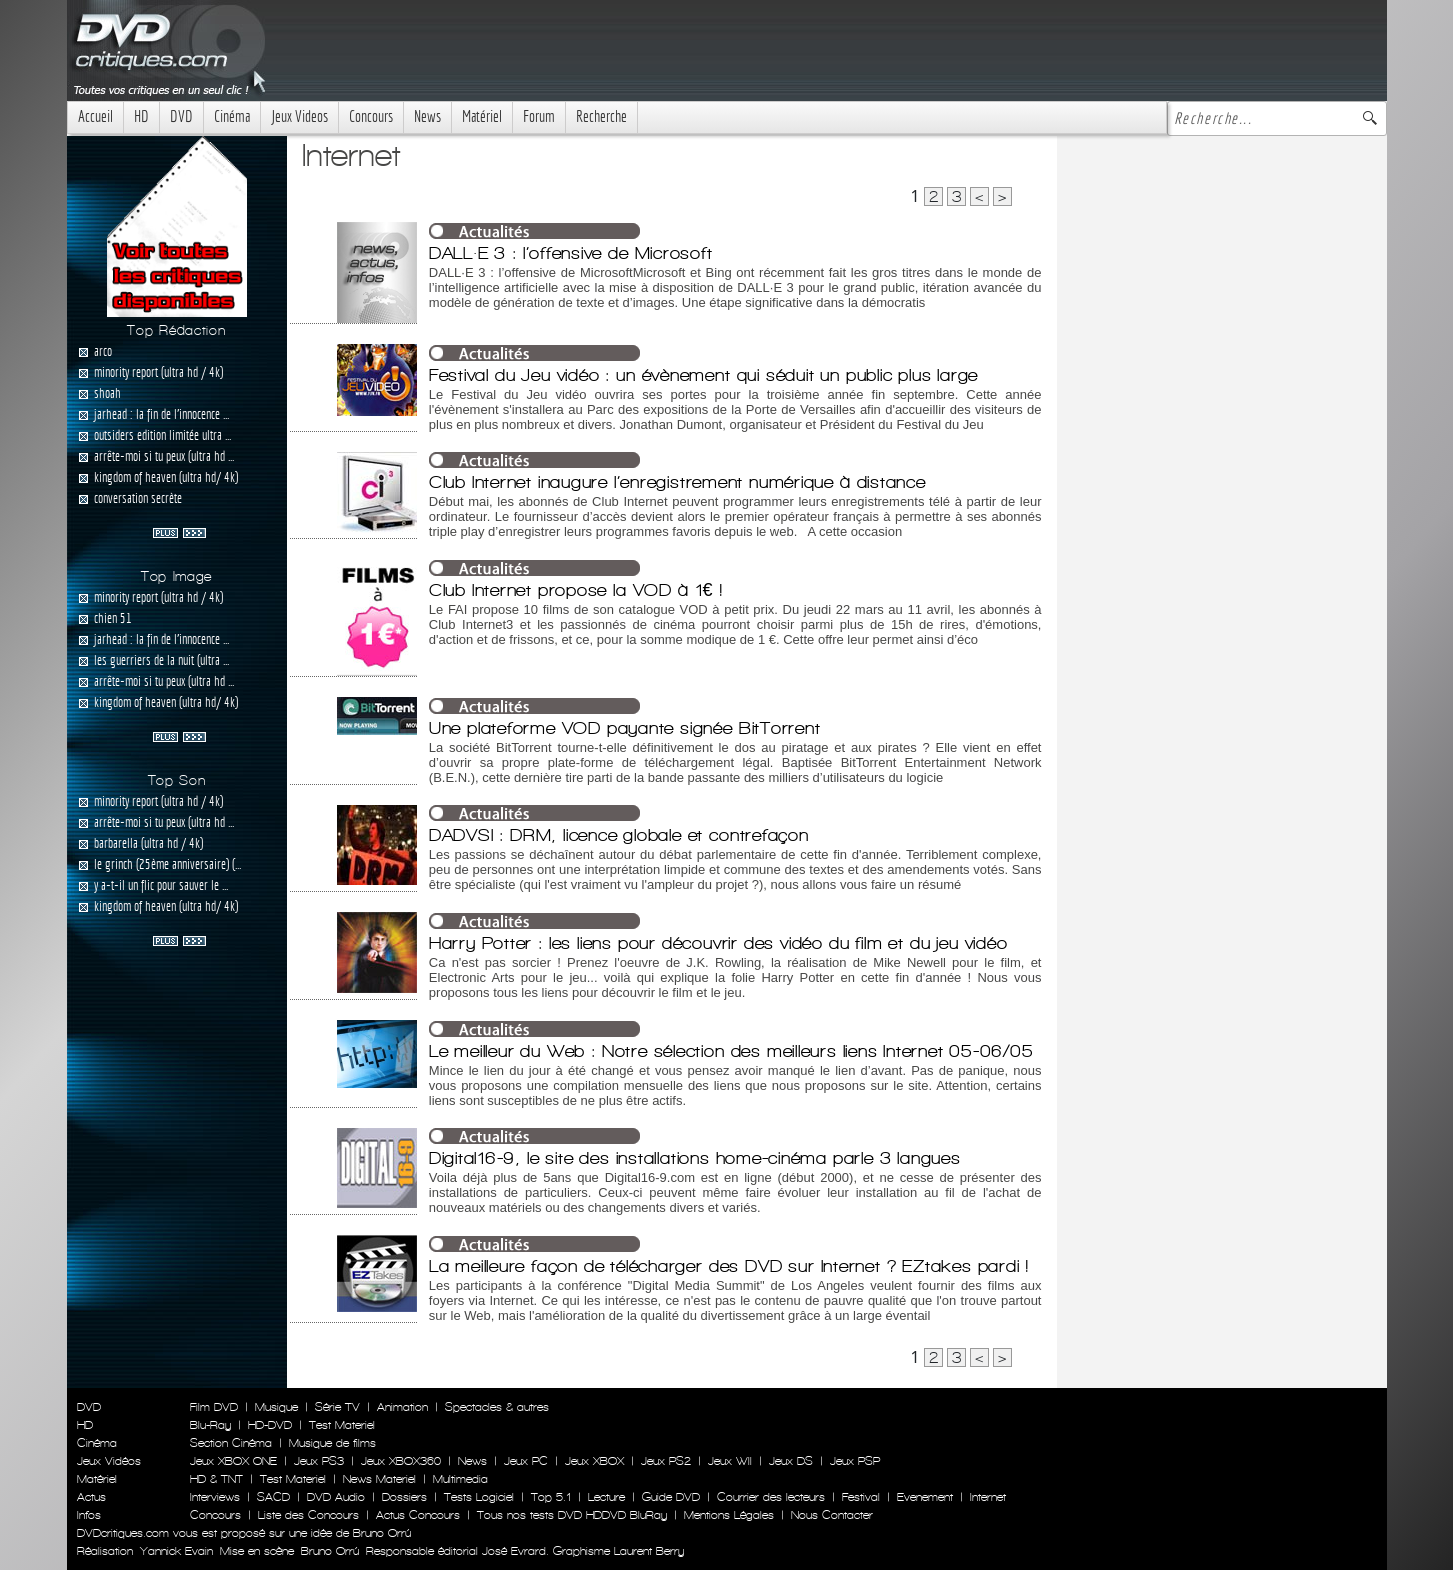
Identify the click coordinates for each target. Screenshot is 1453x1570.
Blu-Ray (210, 1425)
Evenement (925, 1497)
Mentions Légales (729, 1515)
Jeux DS (791, 1461)
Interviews (215, 1497)
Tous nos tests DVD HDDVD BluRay (572, 1515)
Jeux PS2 (666, 1461)
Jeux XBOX (594, 1461)
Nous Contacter (830, 1515)
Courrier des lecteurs (771, 1497)
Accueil (95, 116)
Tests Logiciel (479, 1497)
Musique (276, 1407)
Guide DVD (671, 1497)
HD (141, 116)
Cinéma (232, 116)
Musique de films (332, 1443)
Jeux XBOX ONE (233, 1461)
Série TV (337, 1407)
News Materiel (379, 1479)
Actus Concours (418, 1515)
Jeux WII (730, 1461)
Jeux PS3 (319, 1461)
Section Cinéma (231, 1443)
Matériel (482, 116)
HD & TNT (216, 1479)
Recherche (601, 116)
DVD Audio (336, 1497)
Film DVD (214, 1407)
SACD (273, 1497)
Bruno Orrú (330, 1551)
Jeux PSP (855, 1461)
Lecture (606, 1497)
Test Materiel (342, 1425)
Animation (402, 1407)
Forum (539, 116)
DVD (181, 116)
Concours (371, 116)
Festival (861, 1497)
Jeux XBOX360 (401, 1461)
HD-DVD (270, 1425)
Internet (988, 1497)
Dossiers (404, 1497)
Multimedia (460, 1479)
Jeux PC (526, 1461)
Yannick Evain (176, 1551)
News (427, 116)
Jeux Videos (299, 116)
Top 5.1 (551, 1497)
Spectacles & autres (497, 1407)
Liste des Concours (308, 1515)
